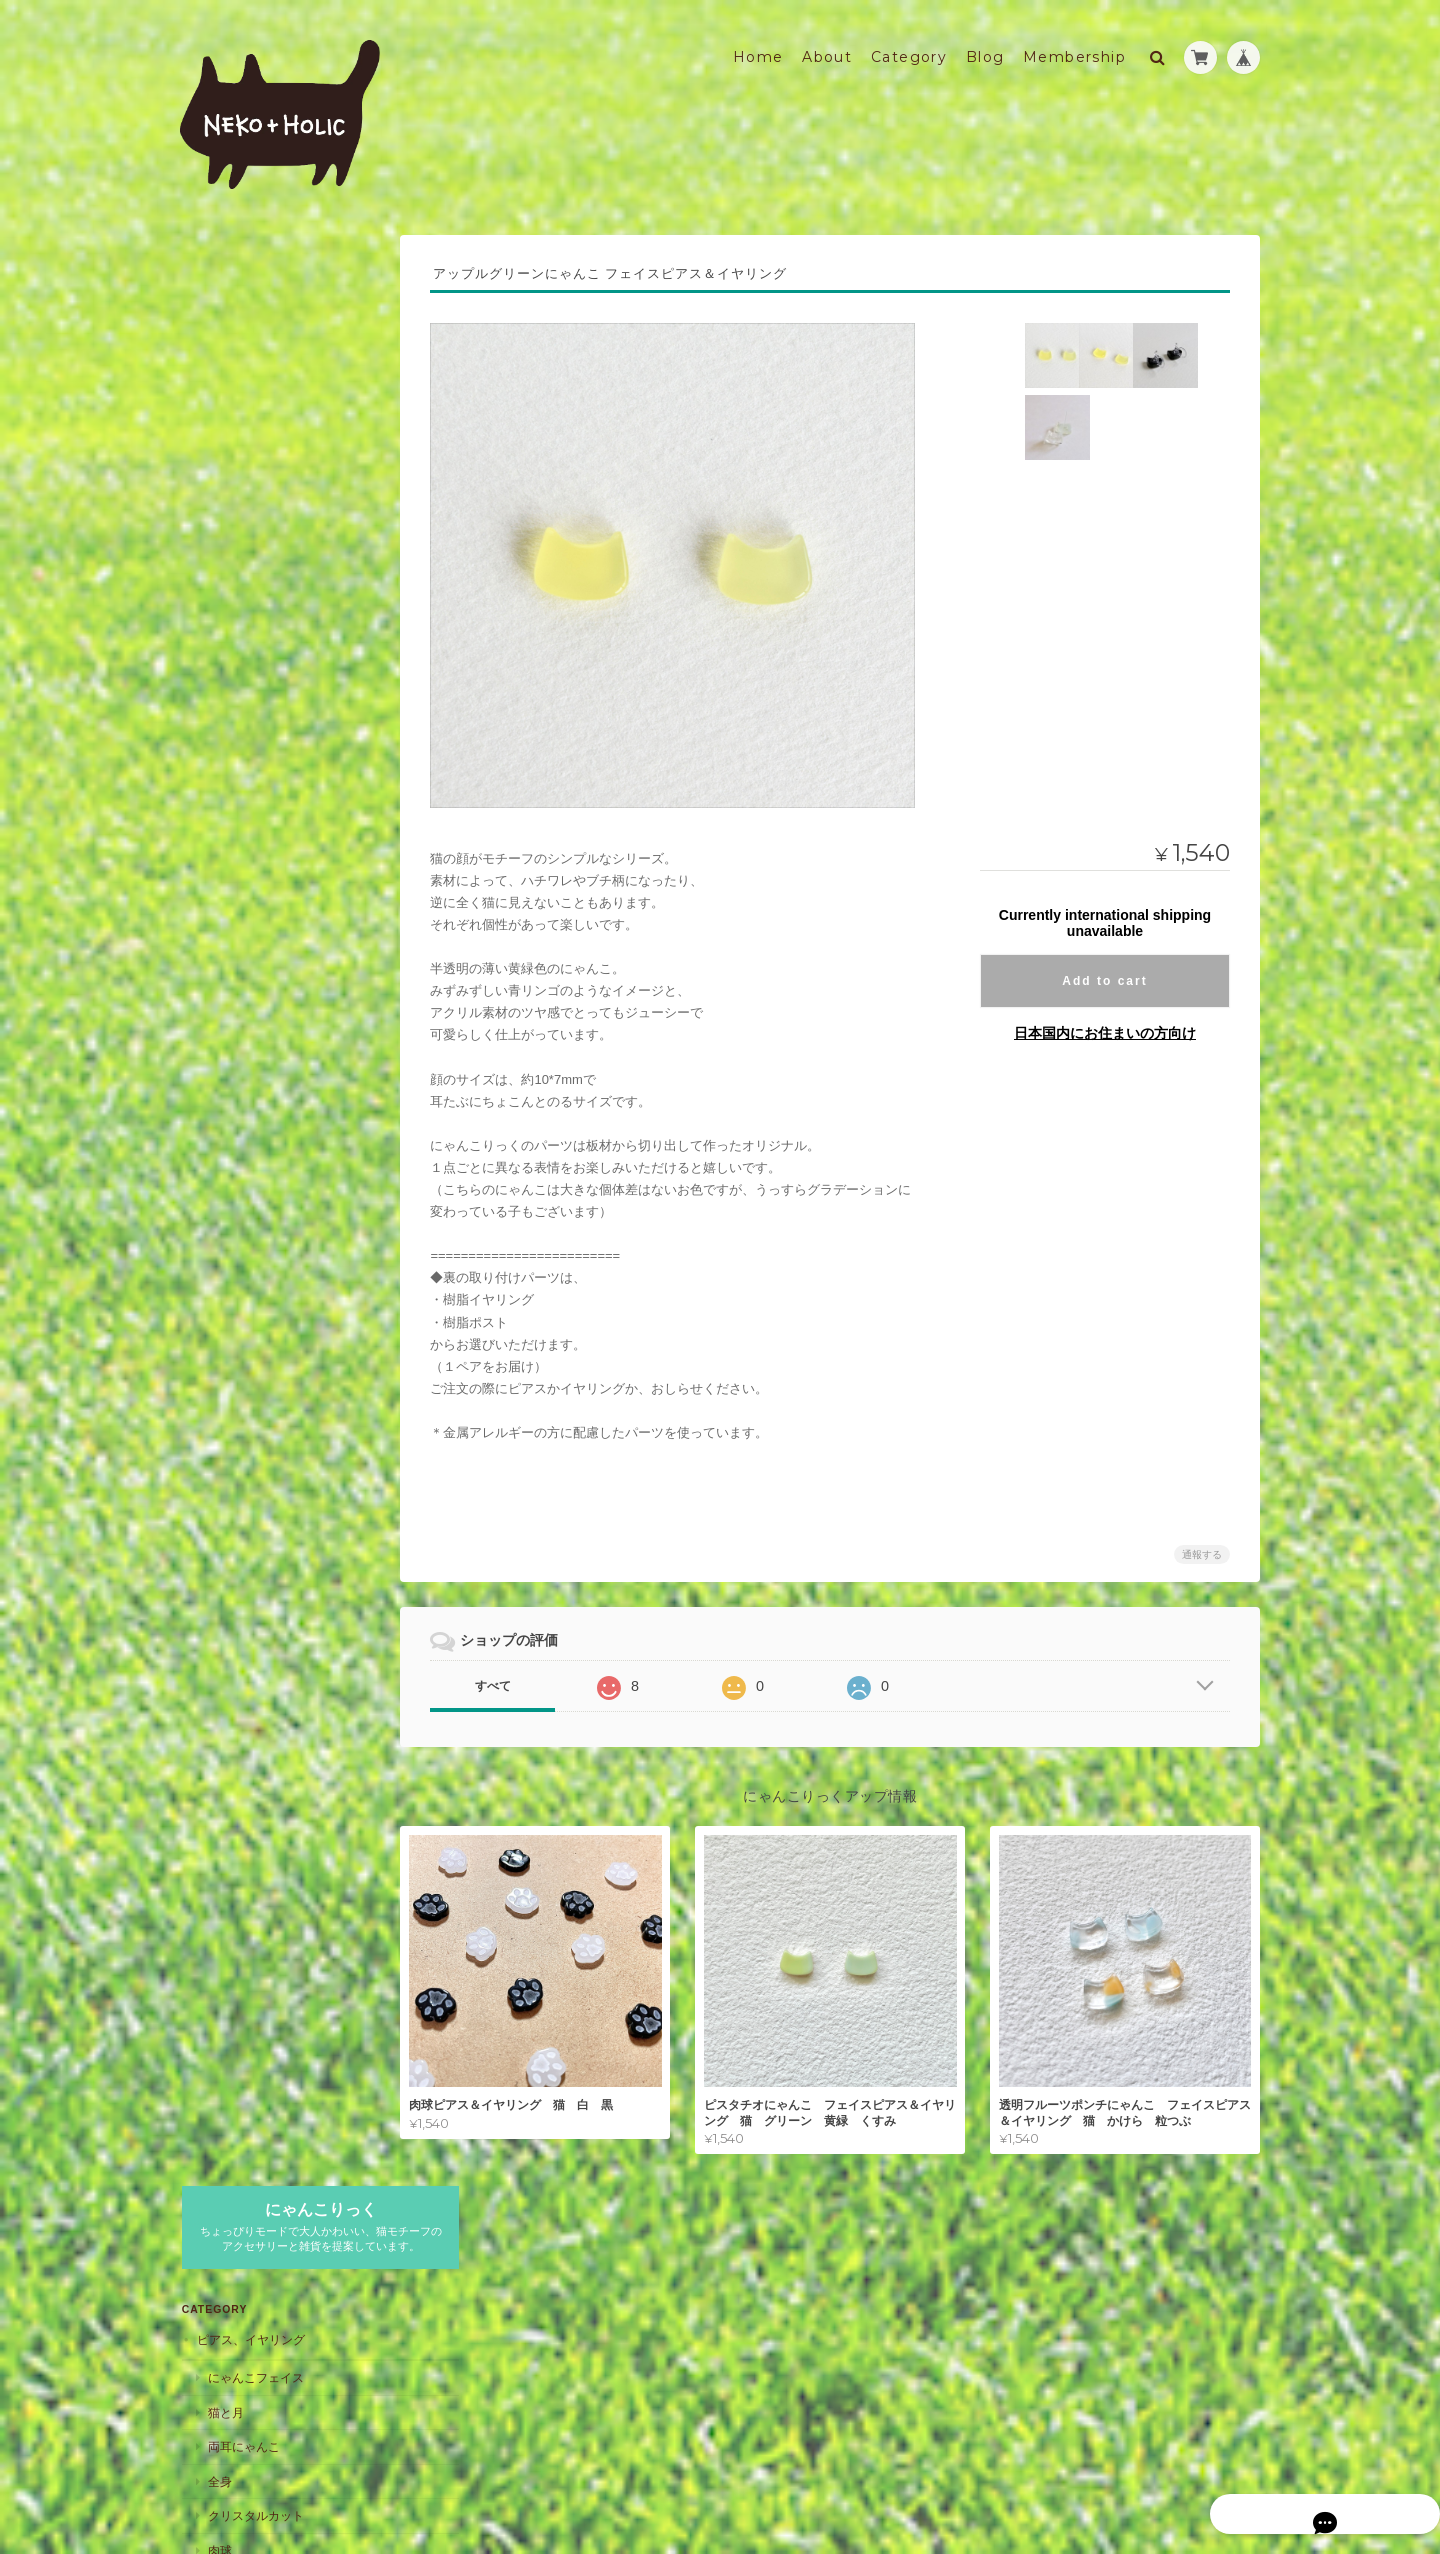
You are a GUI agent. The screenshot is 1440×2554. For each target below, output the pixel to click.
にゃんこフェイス (254, 431)
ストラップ (225, 887)
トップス (230, 1621)
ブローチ (219, 709)
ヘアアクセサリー (243, 1064)
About (827, 47)
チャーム (230, 993)
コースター (225, 1400)
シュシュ (230, 1137)
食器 (218, 1887)
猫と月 (224, 465)
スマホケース (231, 1208)
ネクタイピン (242, 850)
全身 (218, 534)
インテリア (225, 1810)
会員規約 (1238, 2472)
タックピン (236, 816)
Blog (985, 47)
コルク (224, 1438)
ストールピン (242, 781)
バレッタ (230, 1102)
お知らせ (219, 1321)
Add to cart (1104, 970)
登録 (365, 2218)
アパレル (219, 1583)
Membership (1074, 47)
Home (758, 47)
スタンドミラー (248, 1512)
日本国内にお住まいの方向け (1105, 1022)
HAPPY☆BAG (233, 1657)
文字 (218, 672)
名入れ (213, 1247)
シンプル (230, 1028)
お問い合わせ (234, 2073)
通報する (1202, 1544)
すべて (513, 1676)
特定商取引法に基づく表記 (270, 2033)
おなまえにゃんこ (254, 1285)
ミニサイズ (236, 924)
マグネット (225, 1771)
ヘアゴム (230, 1171)
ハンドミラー (242, 1547)
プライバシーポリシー (962, 2472)
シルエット (236, 747)
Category (909, 47)
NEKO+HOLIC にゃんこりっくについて (285, 1985)
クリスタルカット (254, 569)
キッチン (219, 1850)
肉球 (218, 603)
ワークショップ (237, 1361)
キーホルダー (231, 1697)
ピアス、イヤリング (249, 393)
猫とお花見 (236, 638)
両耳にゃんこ (242, 500)
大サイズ (230, 959)
